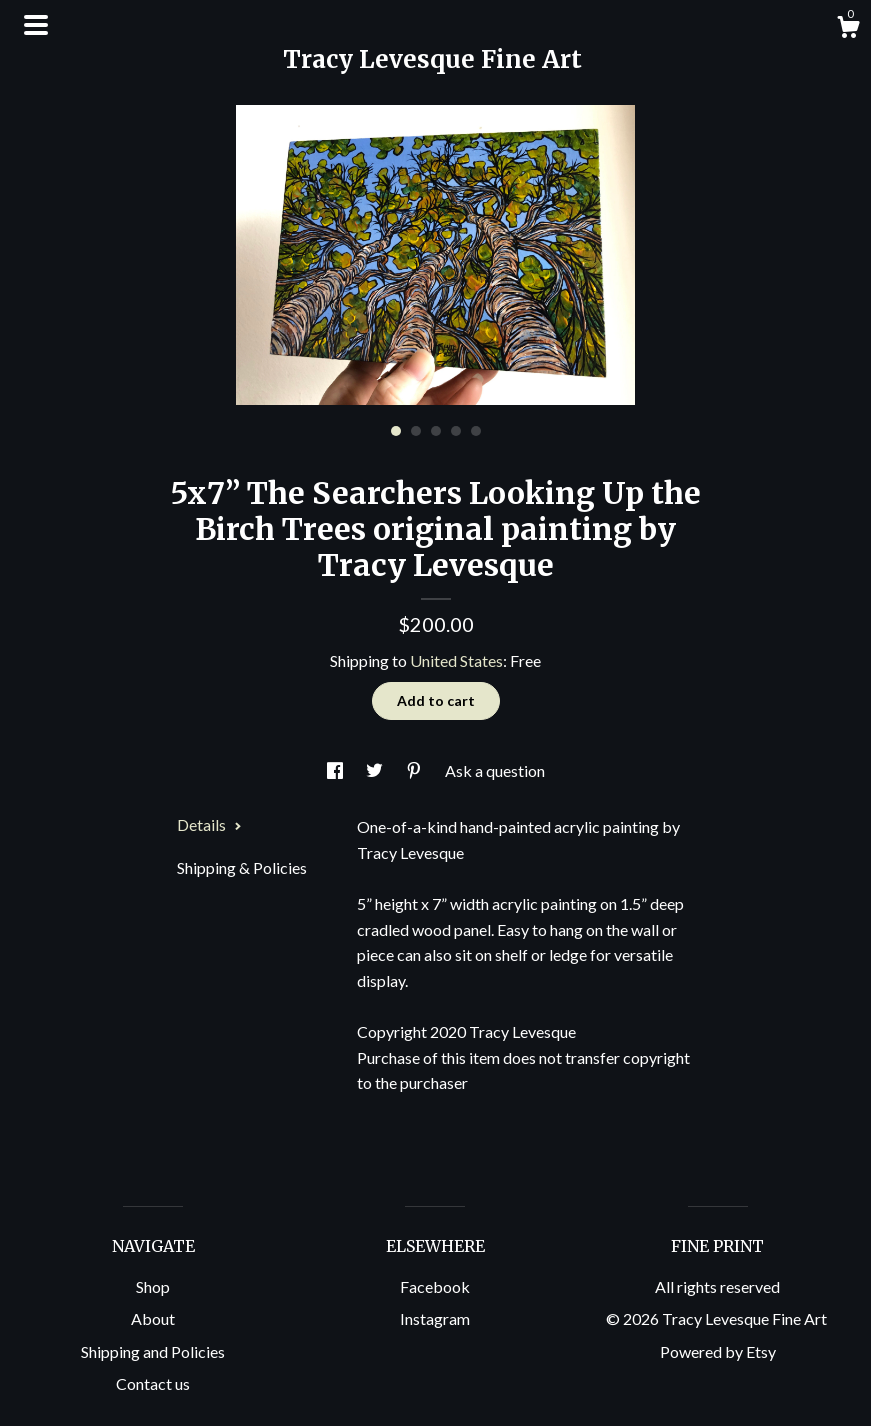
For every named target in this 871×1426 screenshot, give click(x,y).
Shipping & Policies (242, 867)
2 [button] (416, 431)
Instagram (435, 1318)
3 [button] (436, 431)
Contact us (153, 1383)
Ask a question (495, 770)
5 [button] (476, 431)
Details (209, 824)
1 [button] (396, 431)
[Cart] (848, 30)
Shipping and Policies (153, 1351)
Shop (153, 1286)
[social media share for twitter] (376, 770)
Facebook (435, 1286)
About (153, 1318)
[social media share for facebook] (336, 770)
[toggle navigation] (36, 25)
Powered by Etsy (718, 1351)
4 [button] (456, 431)
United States (456, 660)
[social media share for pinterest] (415, 770)
